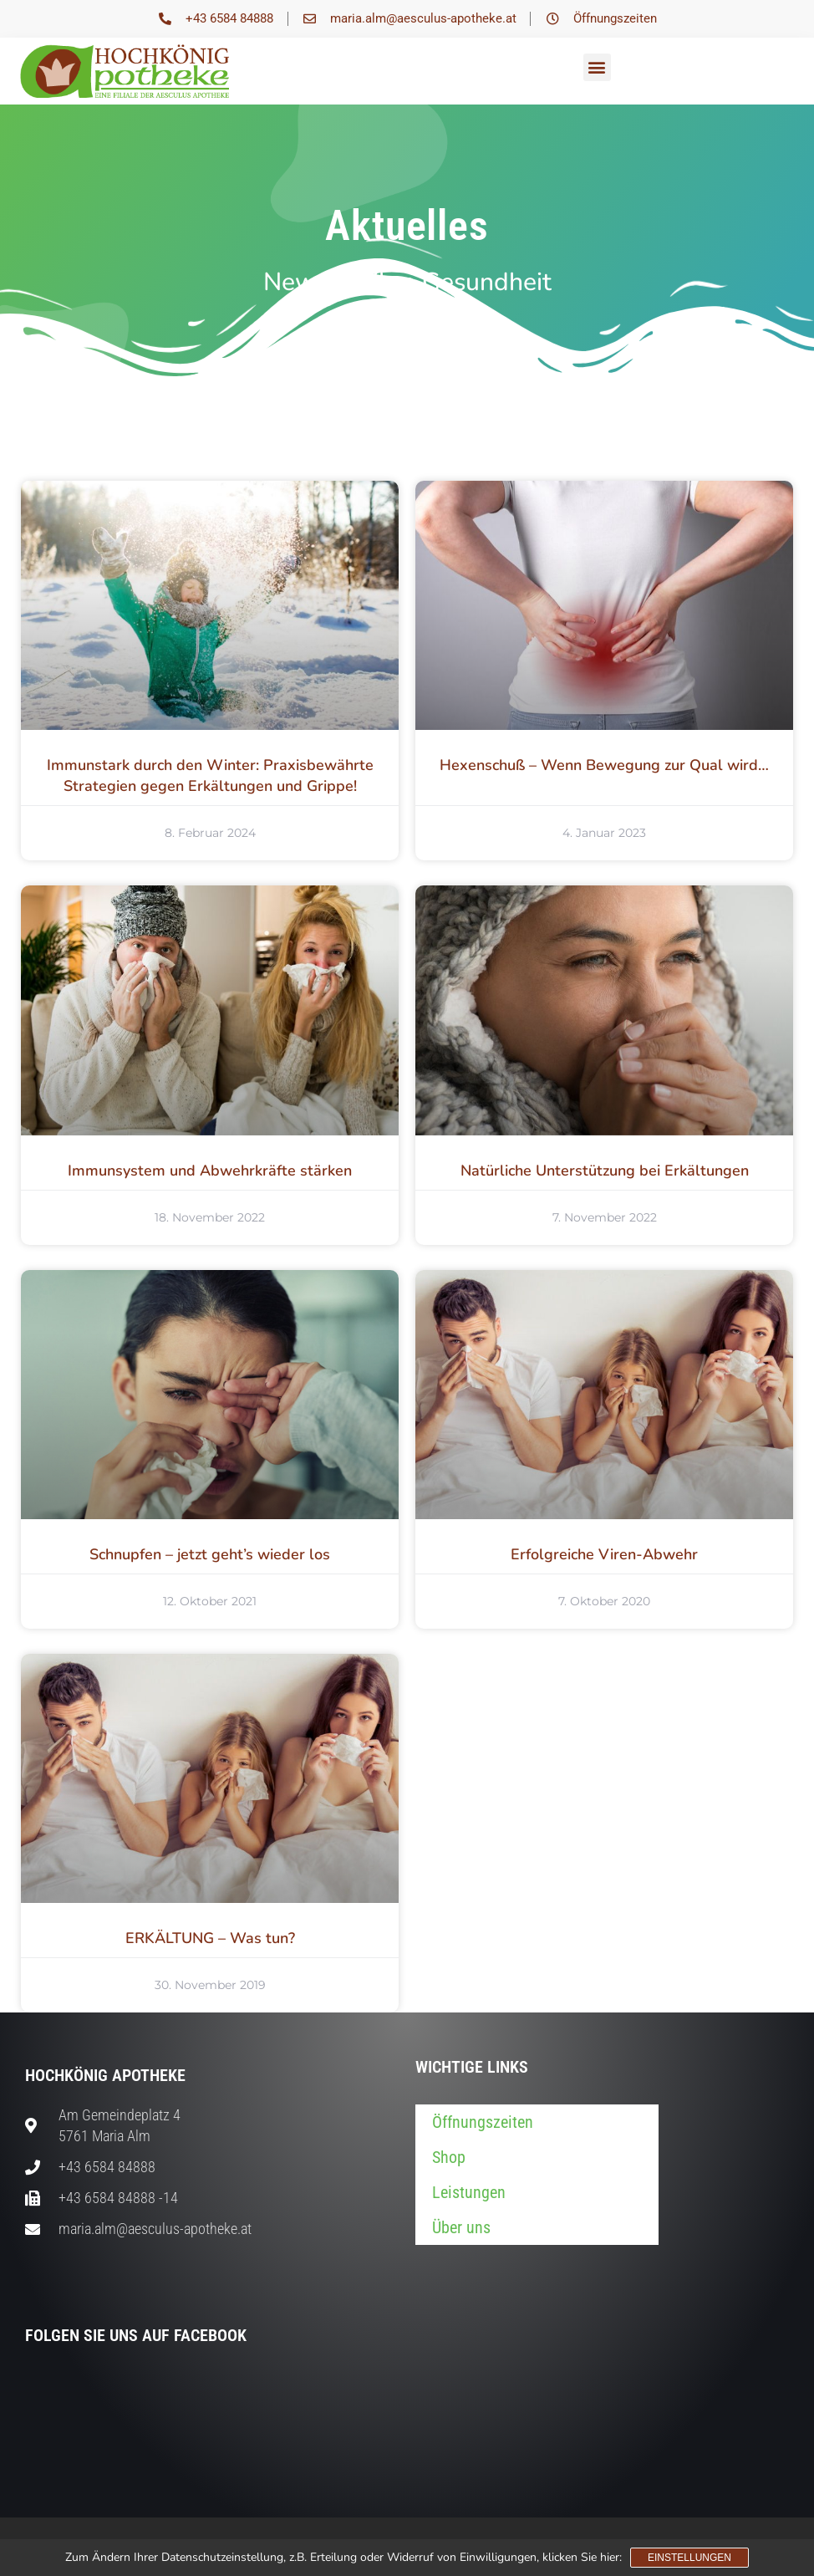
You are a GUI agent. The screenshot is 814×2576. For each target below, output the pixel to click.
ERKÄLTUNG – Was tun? (210, 1938)
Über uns (461, 2227)
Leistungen (469, 2192)
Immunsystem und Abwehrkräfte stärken (210, 1170)
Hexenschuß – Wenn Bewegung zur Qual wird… (604, 765)
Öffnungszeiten (482, 2122)
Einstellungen (689, 2557)
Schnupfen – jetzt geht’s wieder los (209, 1554)
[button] (597, 67)
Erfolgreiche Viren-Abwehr (604, 1554)
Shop (449, 2157)
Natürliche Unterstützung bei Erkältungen (604, 1170)
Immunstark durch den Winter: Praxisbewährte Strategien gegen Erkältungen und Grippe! (210, 775)
